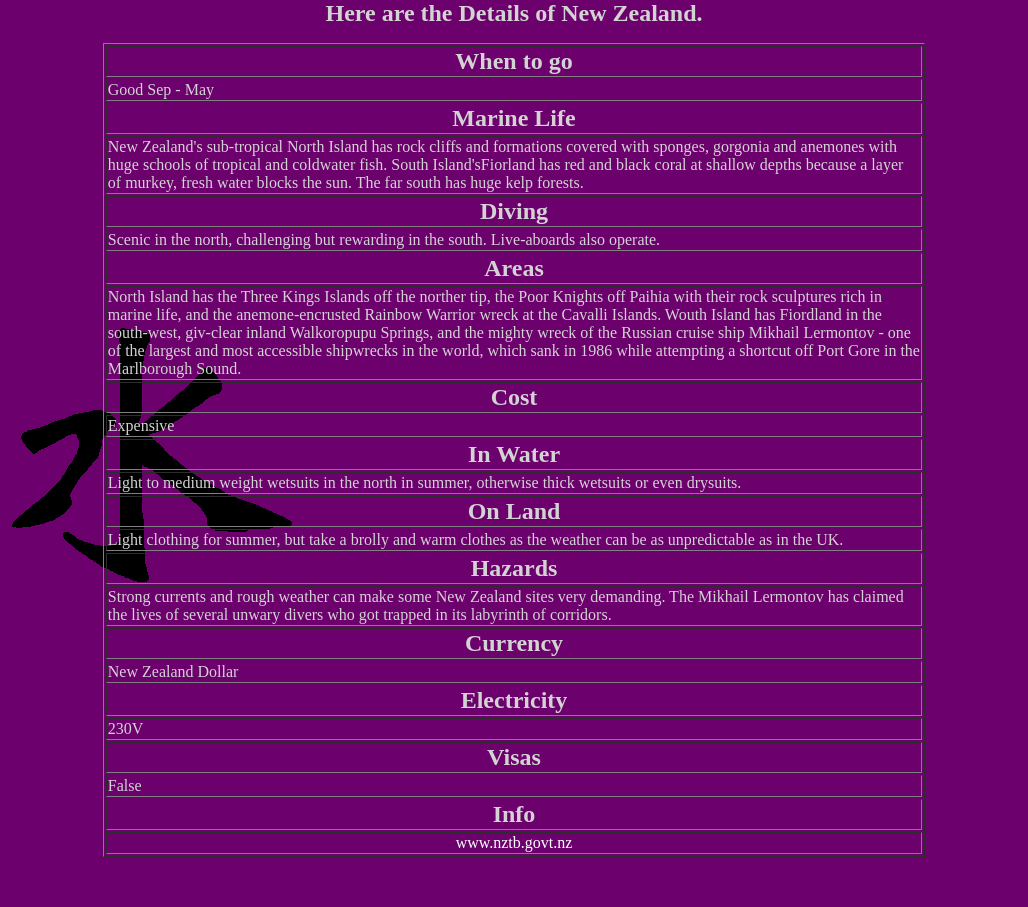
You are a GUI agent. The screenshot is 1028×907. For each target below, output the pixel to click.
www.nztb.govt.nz (514, 842)
